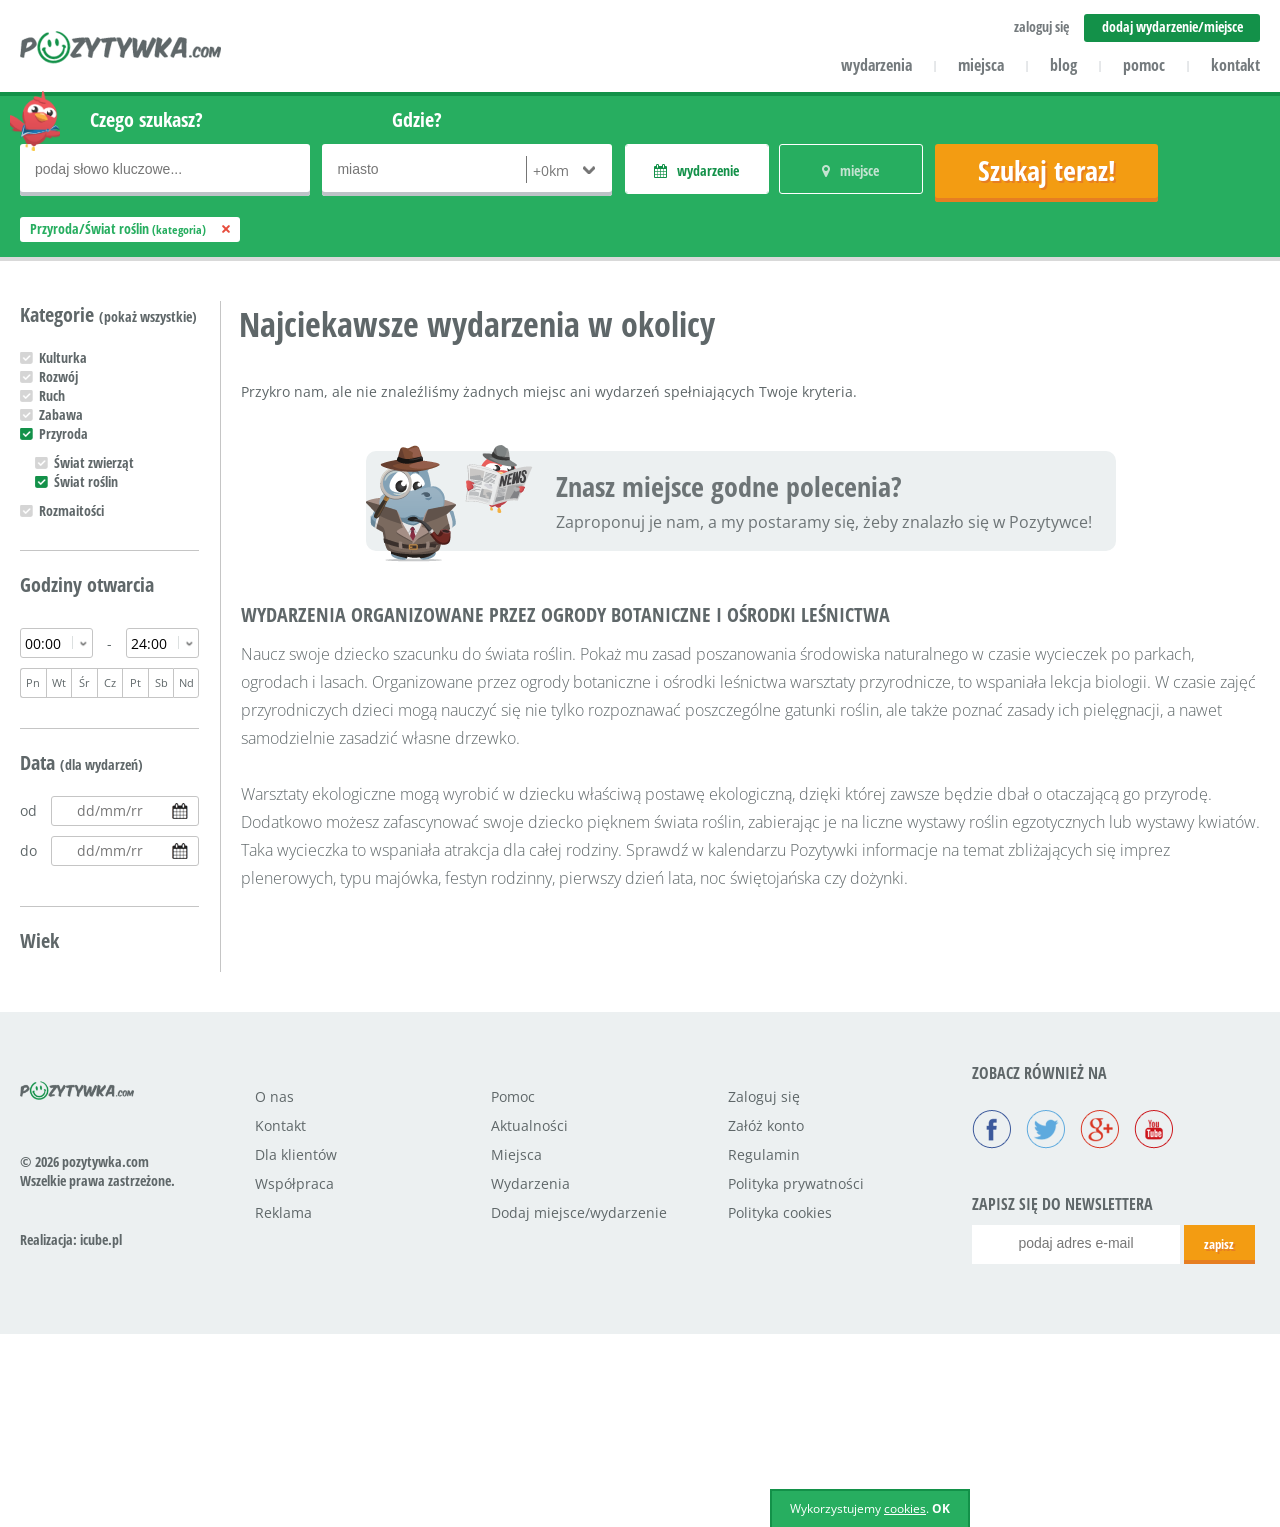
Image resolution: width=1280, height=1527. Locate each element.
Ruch (52, 395)
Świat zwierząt (94, 462)
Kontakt (280, 1318)
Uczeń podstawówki (93, 1021)
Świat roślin (86, 481)
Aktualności (529, 1318)
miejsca (981, 65)
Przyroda (63, 433)
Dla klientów (296, 1347)
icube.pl (101, 1432)
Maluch (59, 983)
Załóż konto (766, 1318)
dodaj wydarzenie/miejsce (1172, 26)
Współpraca (294, 1376)
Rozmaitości (71, 510)
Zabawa (61, 414)
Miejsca (516, 1347)
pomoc (1144, 65)
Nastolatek (69, 1040)
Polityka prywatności (796, 1376)
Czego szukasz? (146, 119)
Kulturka (63, 357)
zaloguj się (1041, 26)
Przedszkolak (74, 1002)
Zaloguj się (764, 1289)
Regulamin (764, 1347)
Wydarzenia (530, 1376)
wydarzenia (876, 65)
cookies (905, 1508)
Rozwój (58, 376)
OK (941, 1508)
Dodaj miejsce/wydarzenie (579, 1405)
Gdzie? (417, 119)
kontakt (1235, 65)
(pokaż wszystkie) (148, 316)
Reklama (283, 1405)
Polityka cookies (780, 1405)
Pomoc (513, 1289)
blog (1063, 65)
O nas (274, 1289)
